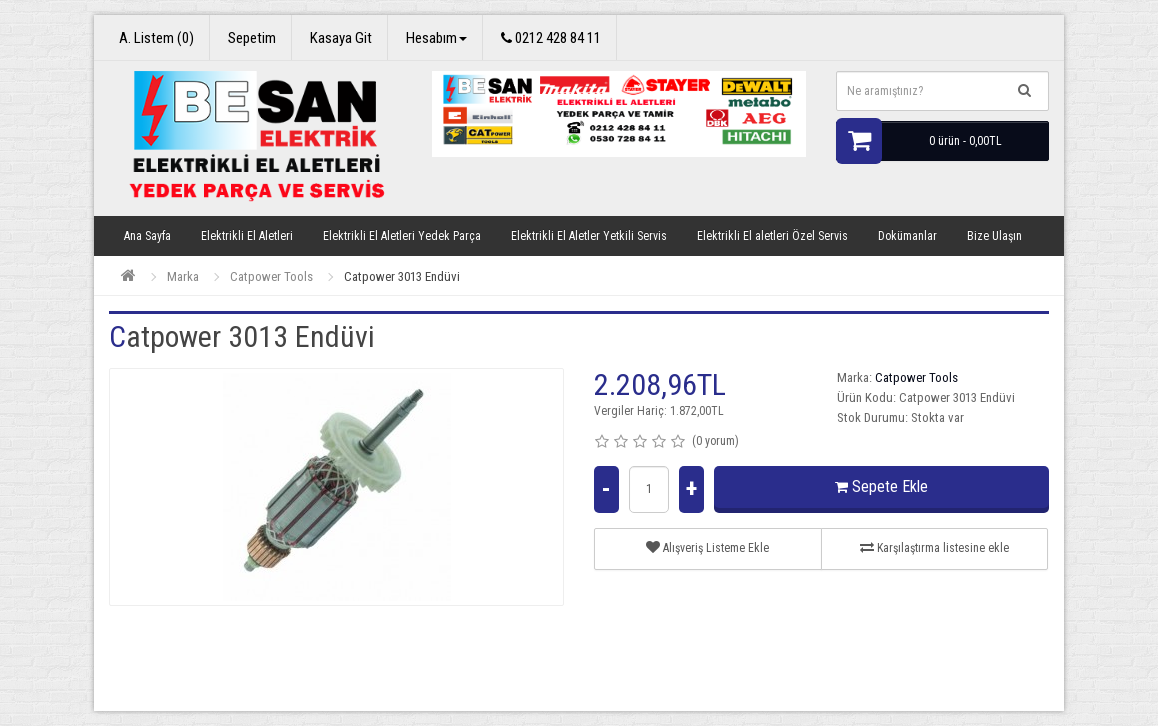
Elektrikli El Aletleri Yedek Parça (402, 236)
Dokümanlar (907, 236)
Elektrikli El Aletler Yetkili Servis (589, 236)
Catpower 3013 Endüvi (402, 276)
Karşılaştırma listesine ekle (934, 547)
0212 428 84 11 (551, 38)
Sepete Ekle (881, 486)
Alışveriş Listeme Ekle (707, 547)
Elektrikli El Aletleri (247, 236)
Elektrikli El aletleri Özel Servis (772, 236)
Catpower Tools (271, 276)
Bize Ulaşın (994, 236)
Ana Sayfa (147, 236)
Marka (183, 276)
